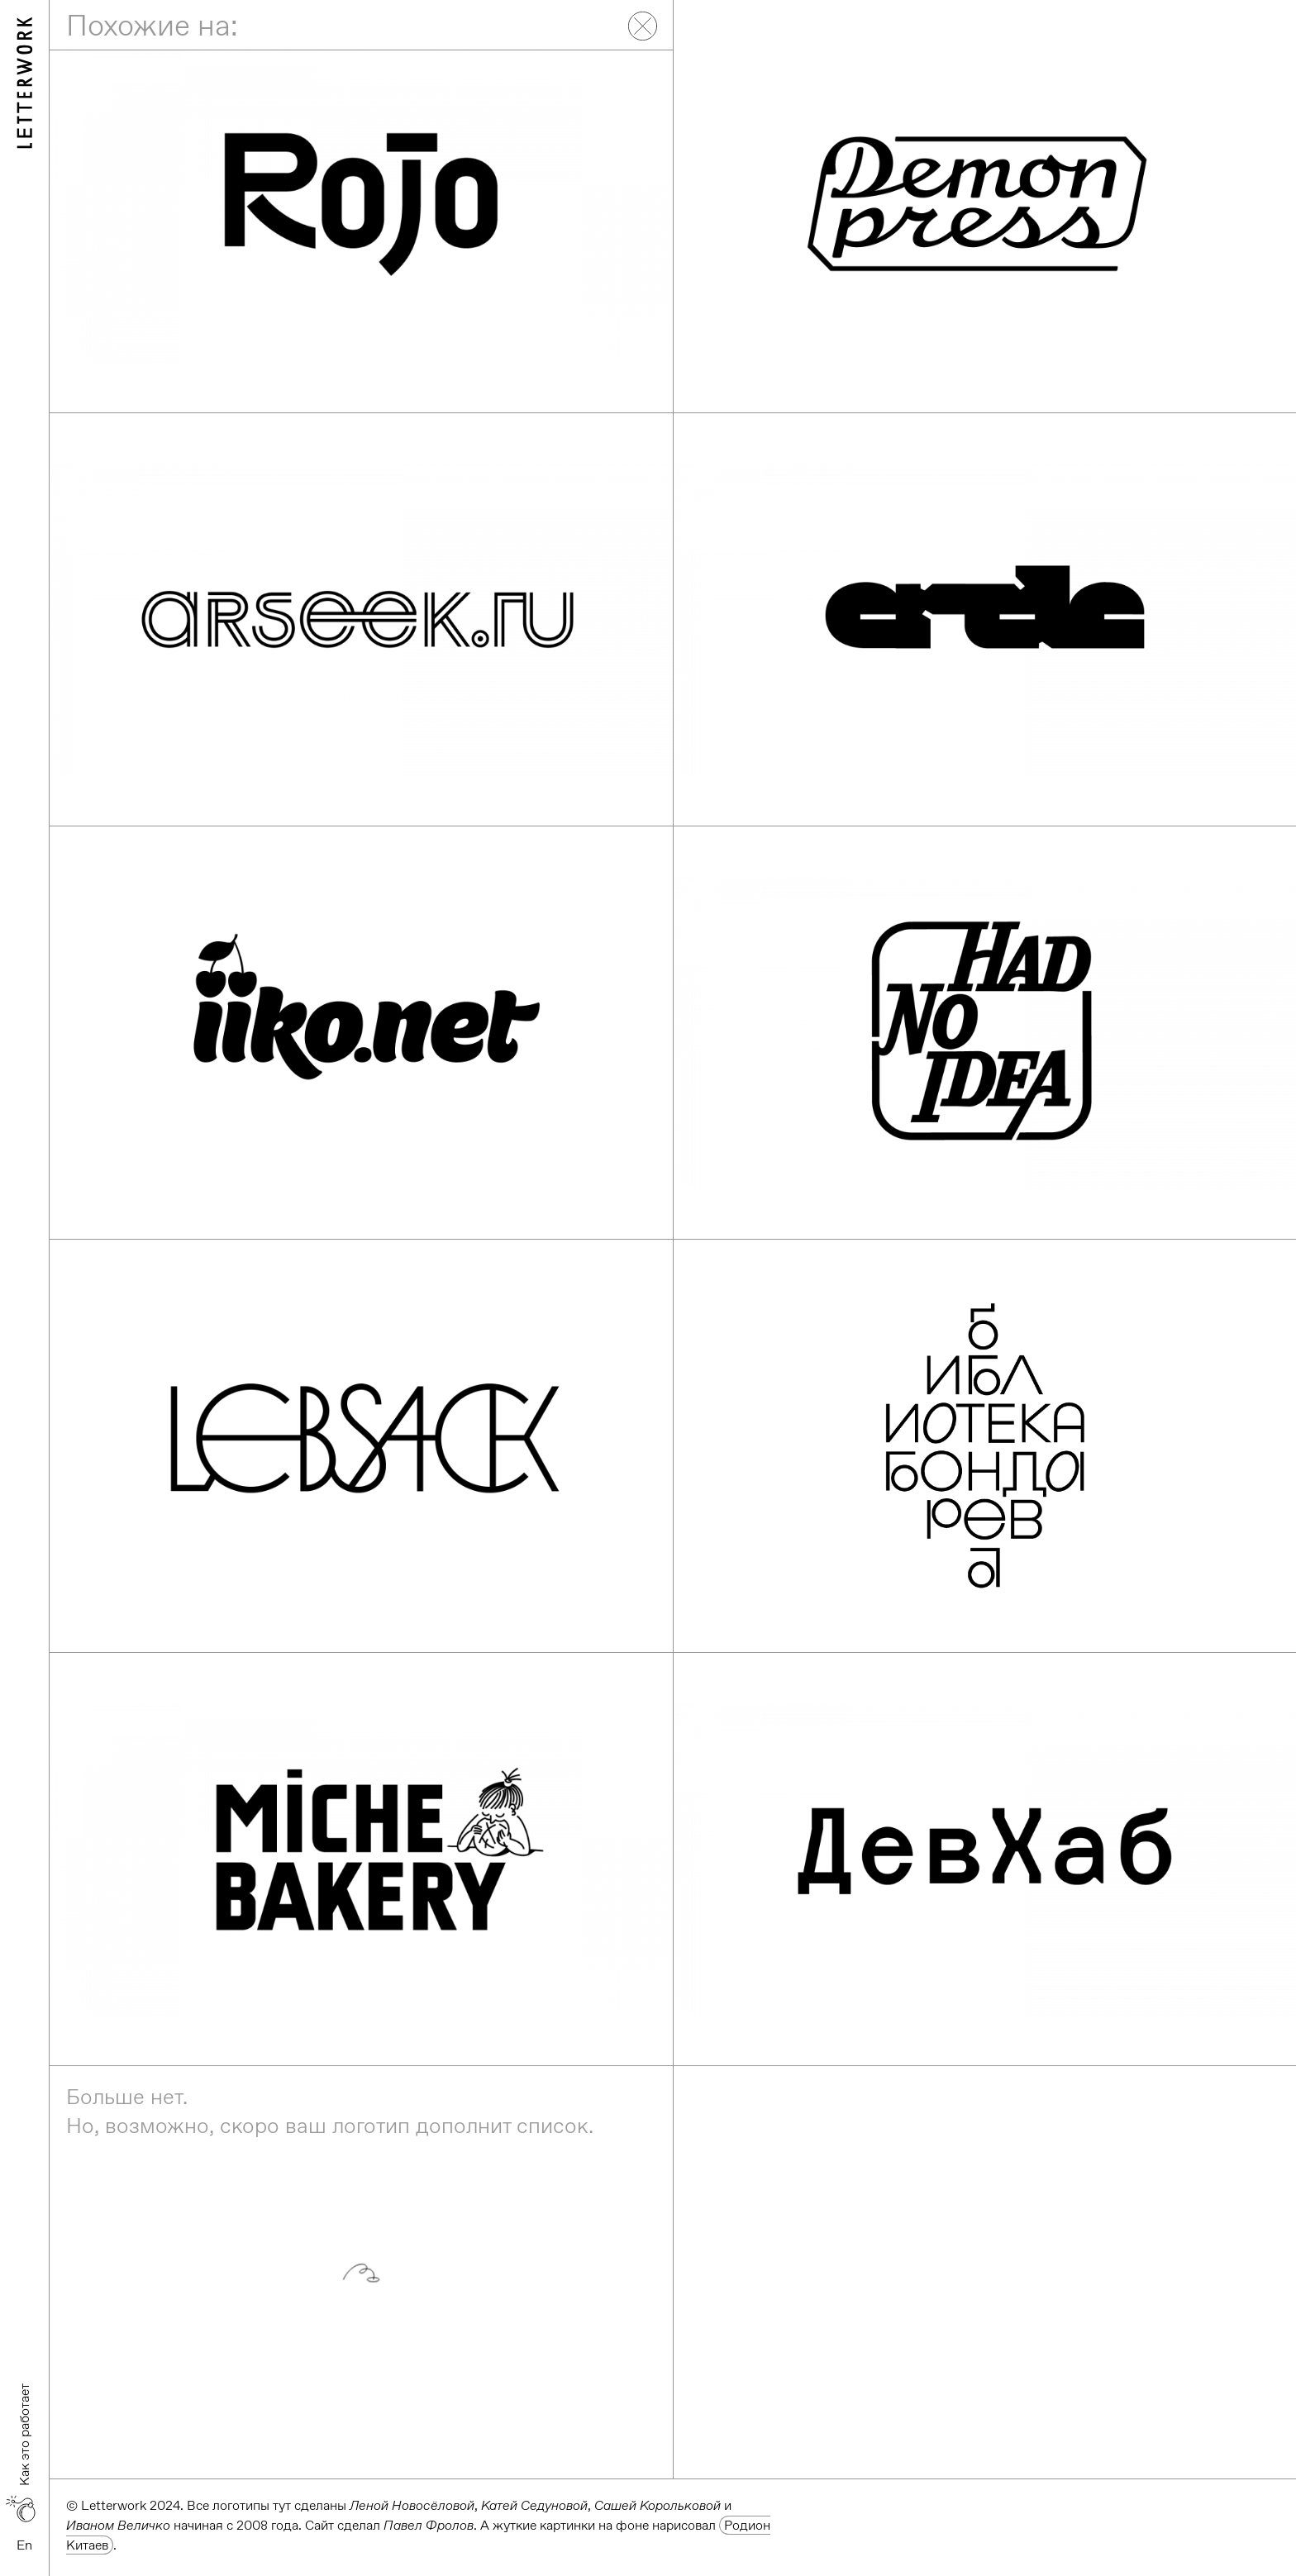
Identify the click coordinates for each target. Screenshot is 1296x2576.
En (24, 2545)
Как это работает (24, 2434)
